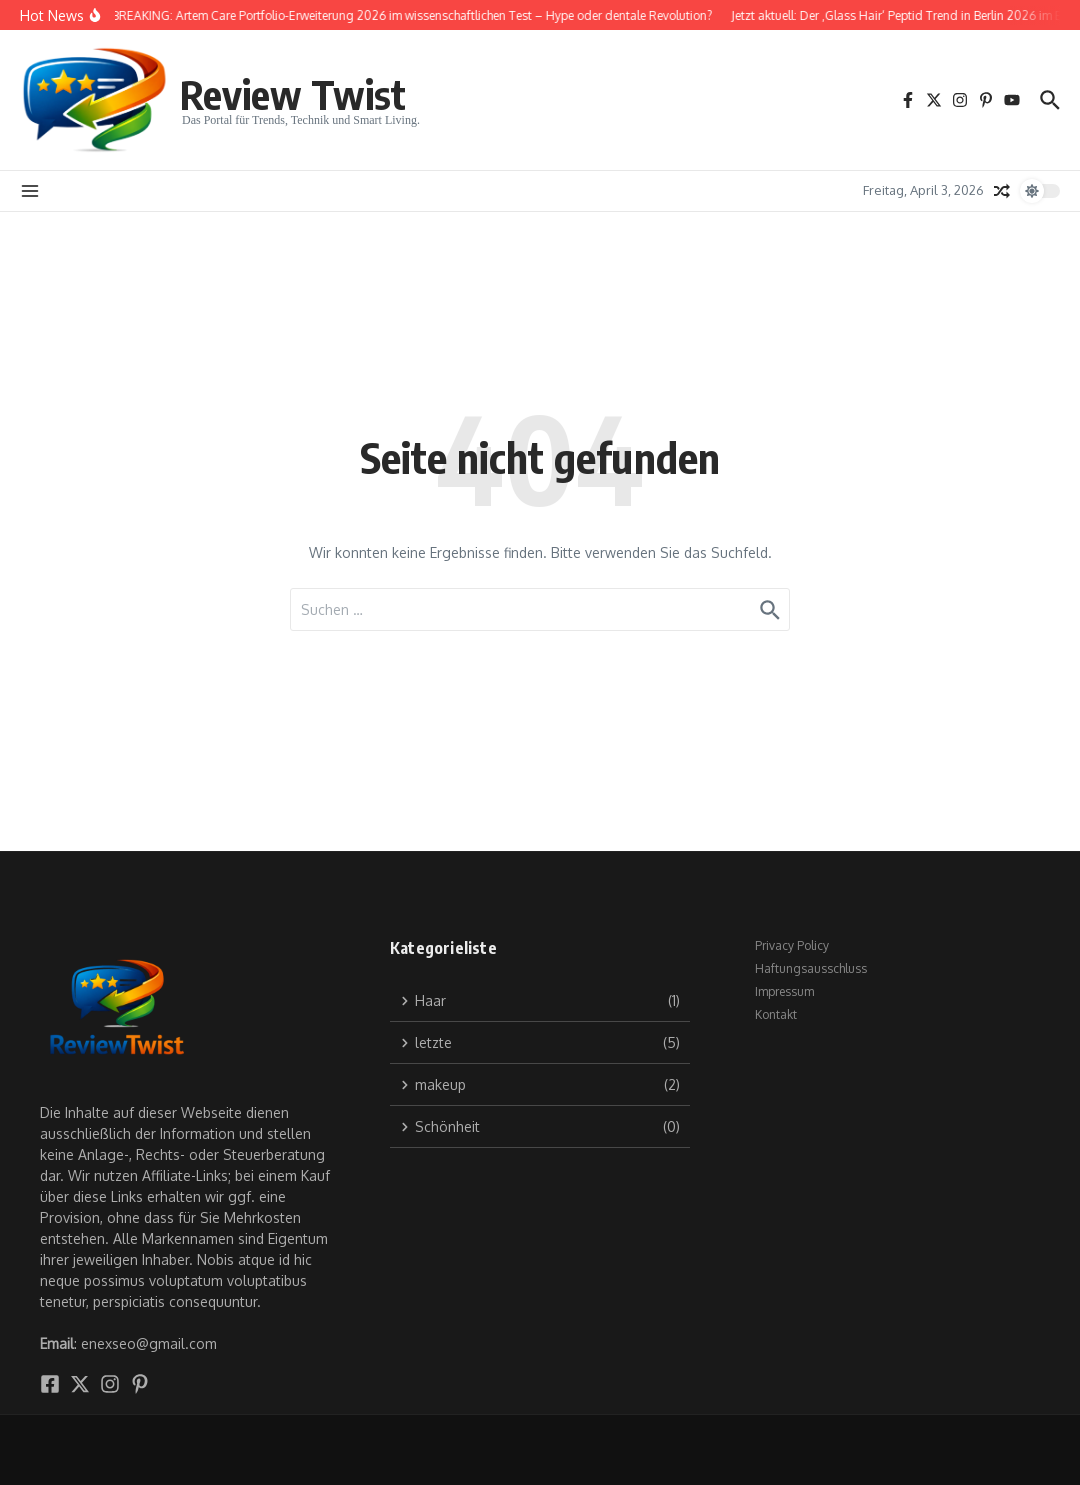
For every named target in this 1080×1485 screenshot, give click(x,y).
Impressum (784, 991)
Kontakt (776, 1014)
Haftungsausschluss (811, 968)
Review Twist (293, 94)
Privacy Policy (792, 945)
